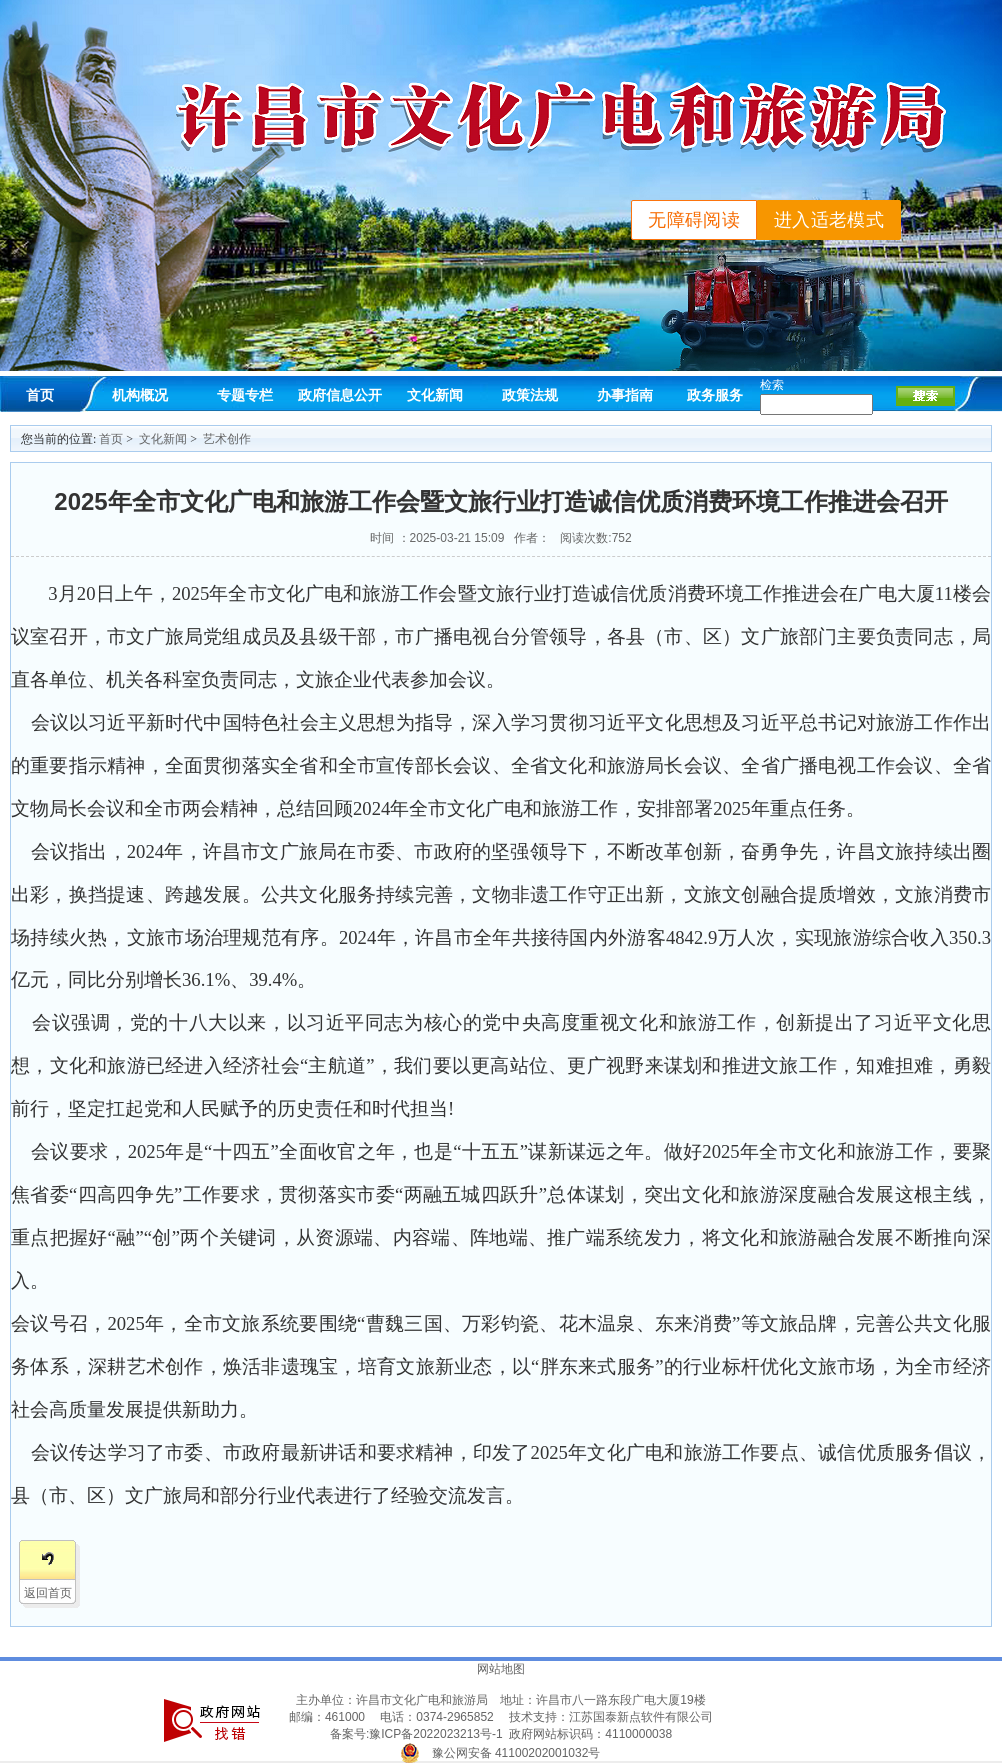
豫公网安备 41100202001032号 (516, 1753)
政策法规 (530, 395)
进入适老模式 (829, 220)
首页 (40, 395)
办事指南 (625, 395)
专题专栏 (245, 395)
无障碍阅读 (694, 220)
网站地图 (501, 1669)
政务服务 (715, 395)
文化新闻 (435, 395)
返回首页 (48, 1593)
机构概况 (140, 395)
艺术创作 (227, 439)
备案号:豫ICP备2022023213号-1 (416, 1734)
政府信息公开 (340, 395)
